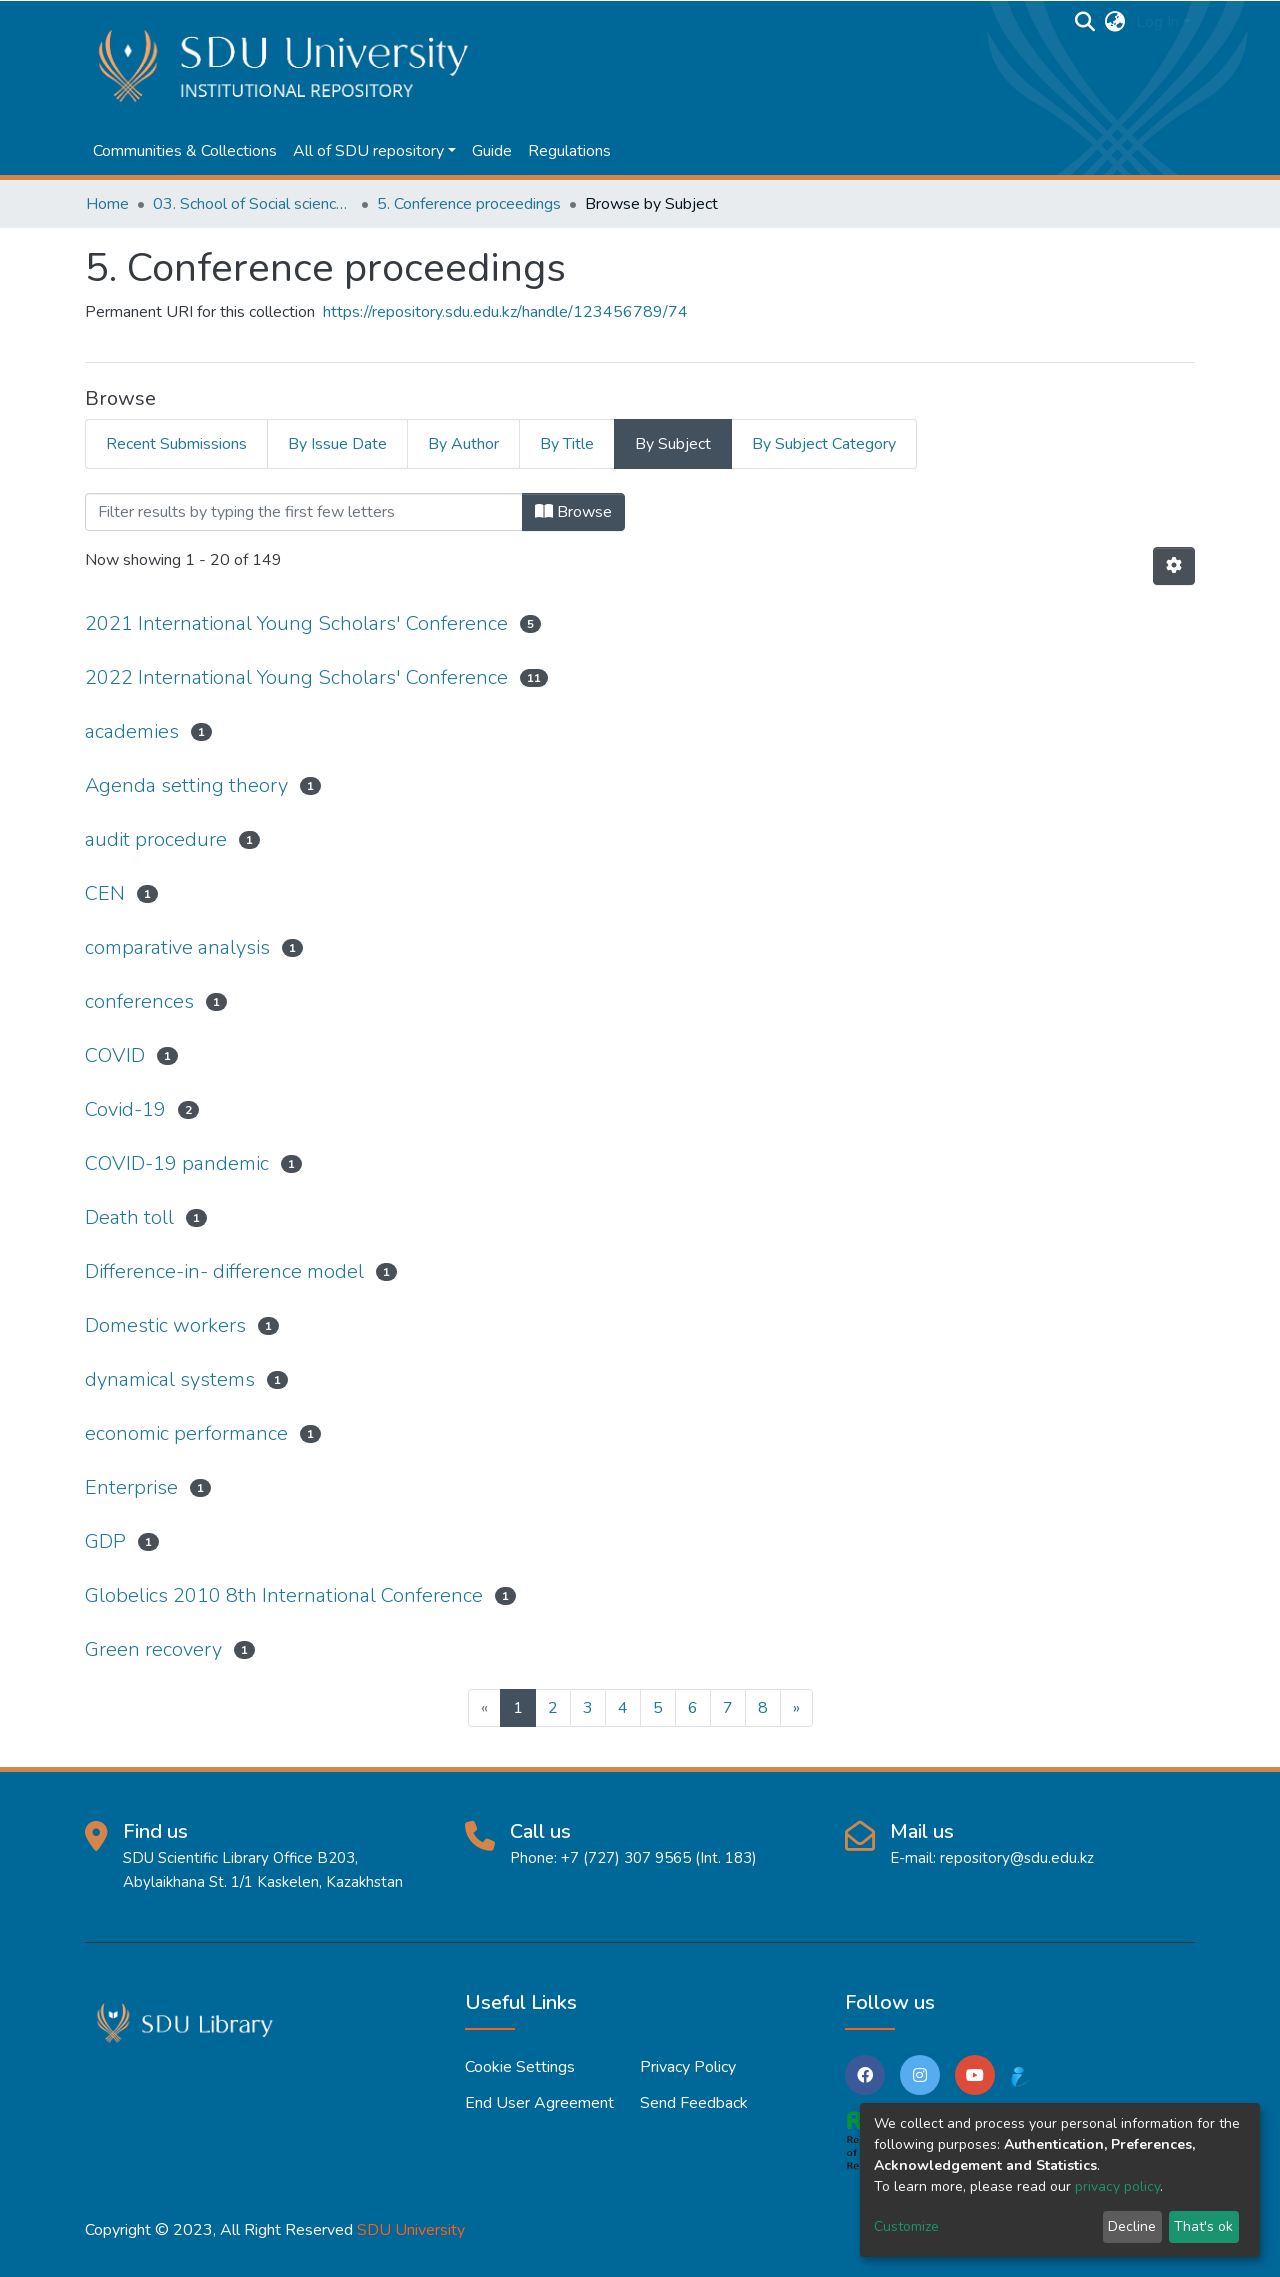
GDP (105, 1541)
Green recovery (153, 1649)
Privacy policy (688, 2067)
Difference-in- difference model (224, 1271)
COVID (115, 1055)
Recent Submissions (176, 444)
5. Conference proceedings (469, 204)
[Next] (796, 1708)
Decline (1132, 2226)
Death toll (129, 1217)
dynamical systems (170, 1379)
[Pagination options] (1174, 566)
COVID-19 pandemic (177, 1163)
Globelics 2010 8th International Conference (284, 1595)
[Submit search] (1085, 22)
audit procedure (156, 839)
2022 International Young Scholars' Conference (296, 677)
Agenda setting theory (186, 785)
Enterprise (131, 1487)
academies (132, 731)
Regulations (569, 151)
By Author (463, 444)
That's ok (1203, 2226)
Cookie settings (520, 2067)
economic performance (186, 1433)
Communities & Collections (185, 151)
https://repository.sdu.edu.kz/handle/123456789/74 (505, 312)
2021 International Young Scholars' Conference (296, 623)
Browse (573, 512)
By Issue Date (337, 444)
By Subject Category (824, 444)
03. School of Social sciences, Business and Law (253, 204)
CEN (105, 893)
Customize (906, 2226)
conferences (139, 1001)
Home (107, 204)
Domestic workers (165, 1325)
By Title (567, 444)
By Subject (673, 444)
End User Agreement (539, 2103)
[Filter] (304, 512)
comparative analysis (177, 947)
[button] (1115, 22)
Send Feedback (694, 2103)
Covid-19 (125, 1109)
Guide (492, 151)
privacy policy (1117, 2186)
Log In (1157, 22)
